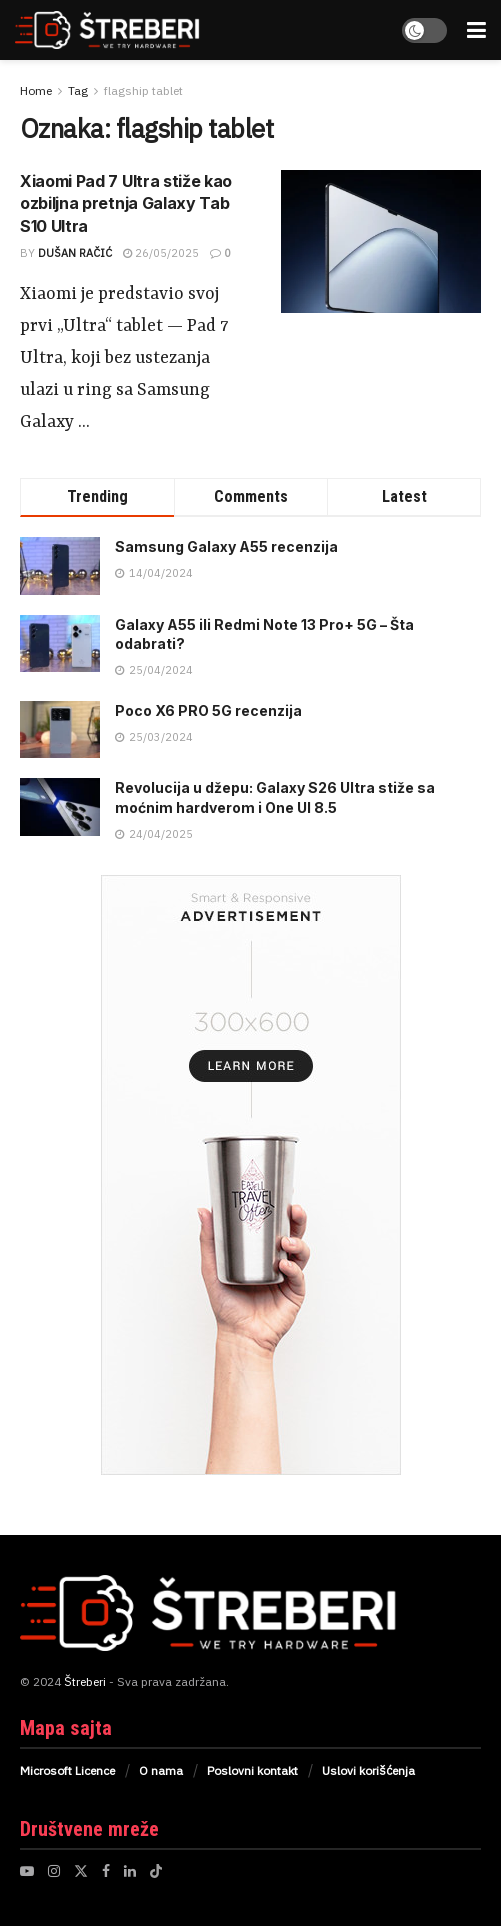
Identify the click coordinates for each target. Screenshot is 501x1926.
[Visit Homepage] (128, 29)
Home (36, 90)
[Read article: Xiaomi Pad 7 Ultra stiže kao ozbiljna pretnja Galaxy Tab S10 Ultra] (381, 241)
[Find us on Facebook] (106, 1871)
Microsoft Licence (67, 1770)
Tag (78, 90)
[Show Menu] (476, 30)
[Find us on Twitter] (81, 1871)
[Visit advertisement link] (250, 1175)
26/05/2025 (161, 253)
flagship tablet (143, 90)
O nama (161, 1770)
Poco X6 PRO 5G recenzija (208, 710)
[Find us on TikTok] (156, 1871)
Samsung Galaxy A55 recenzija (226, 546)
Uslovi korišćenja (368, 1770)
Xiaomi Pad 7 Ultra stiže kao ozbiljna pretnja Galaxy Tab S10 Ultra (126, 203)
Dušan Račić (75, 253)
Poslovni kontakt (252, 1770)
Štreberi (85, 1681)
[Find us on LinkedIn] (130, 1871)
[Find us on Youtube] (27, 1871)
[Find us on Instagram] (54, 1871)
